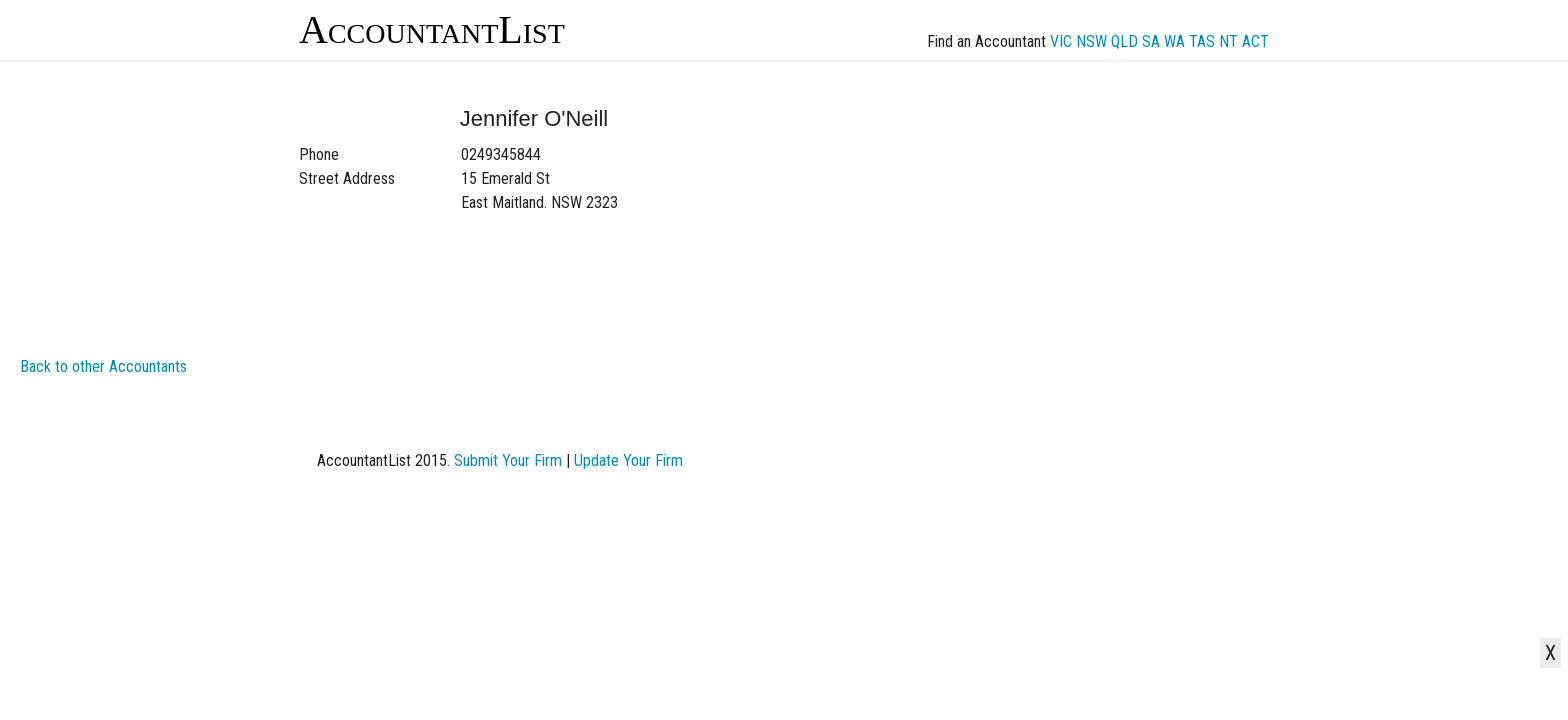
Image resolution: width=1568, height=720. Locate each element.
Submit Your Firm (508, 460)
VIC (1061, 41)
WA (1174, 41)
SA (1151, 41)
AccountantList (432, 29)
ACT (1255, 41)
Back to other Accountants (103, 366)
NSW (1091, 41)
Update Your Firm (628, 460)
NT (1228, 41)
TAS (1202, 41)
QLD (1124, 41)
